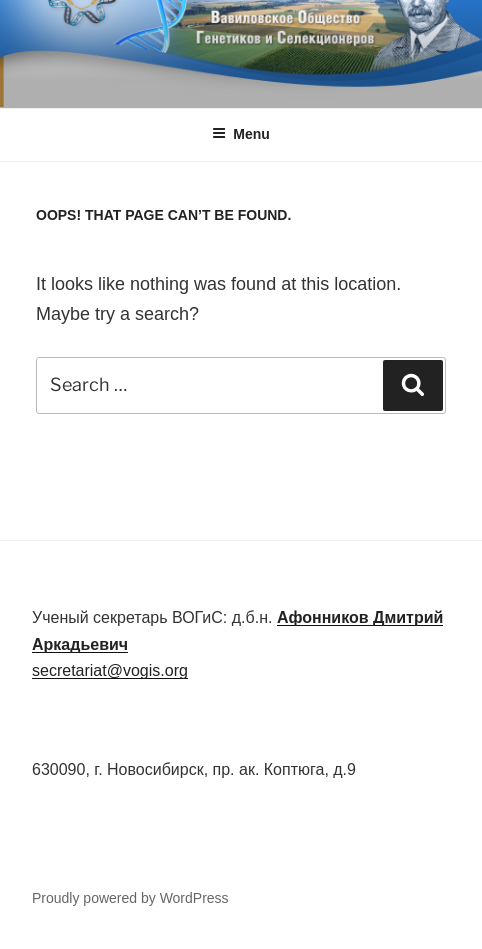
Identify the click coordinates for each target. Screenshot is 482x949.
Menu (241, 134)
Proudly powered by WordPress (130, 898)
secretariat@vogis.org (110, 670)
